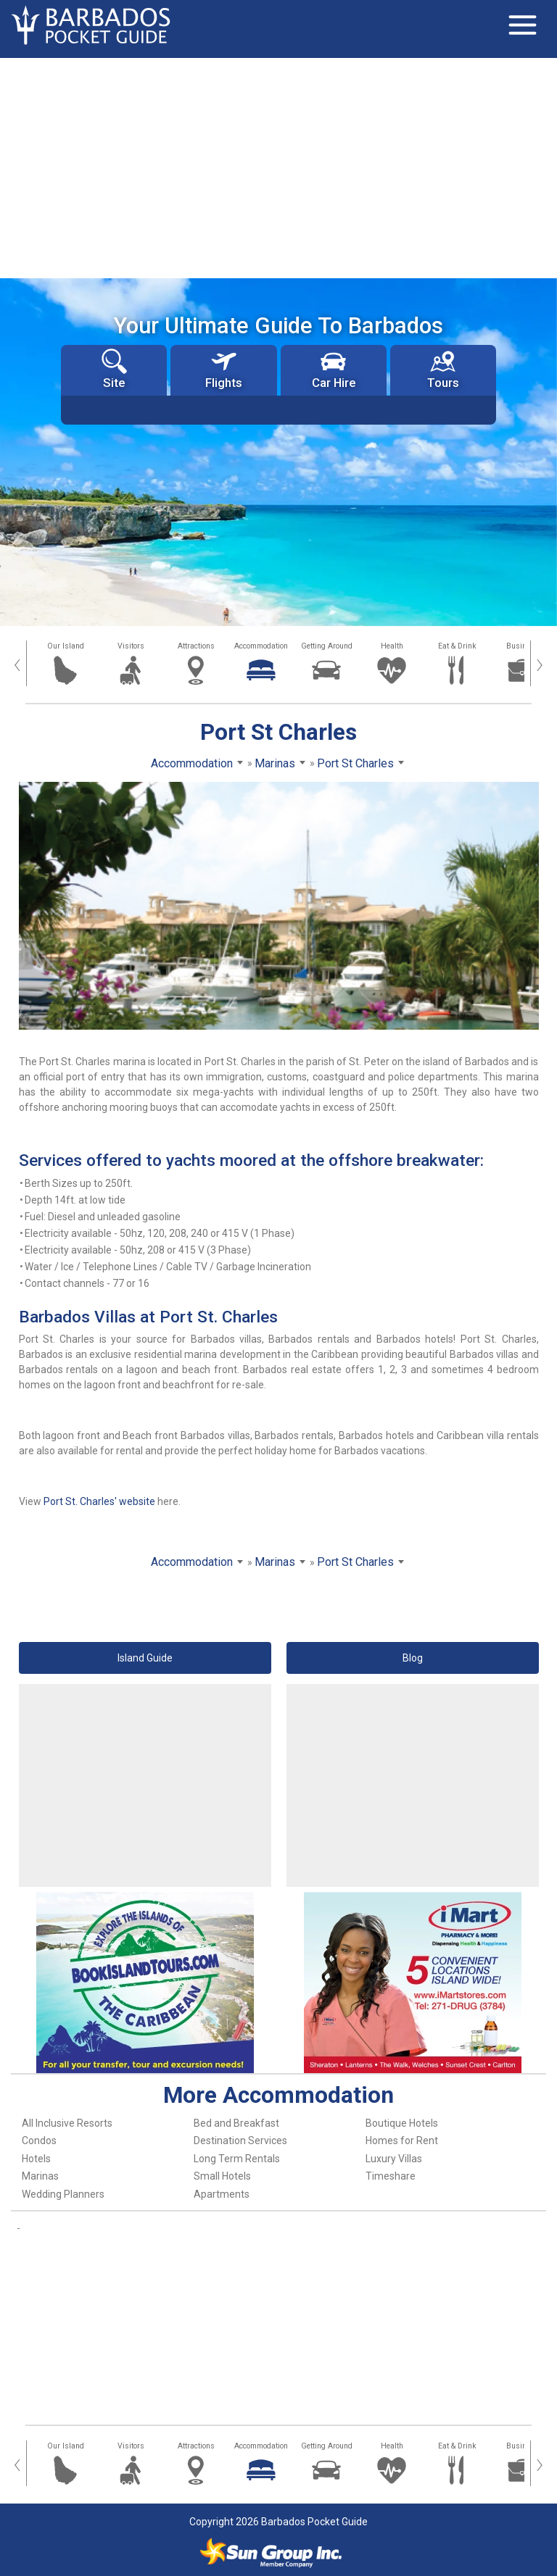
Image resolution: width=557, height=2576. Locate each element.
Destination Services (240, 2140)
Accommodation (261, 646)
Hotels (36, 2158)
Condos (39, 2140)
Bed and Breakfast (236, 2123)
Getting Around (326, 646)
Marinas (40, 2176)
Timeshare (391, 2176)
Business (522, 646)
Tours (443, 369)
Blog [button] (413, 1658)
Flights (223, 369)
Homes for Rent (402, 2140)
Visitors (130, 646)
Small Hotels (222, 2176)
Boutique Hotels (402, 2123)
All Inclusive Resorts (67, 2123)
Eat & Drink (457, 646)
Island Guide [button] (145, 1658)
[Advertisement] (278, 166)
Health (392, 646)
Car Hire (333, 369)
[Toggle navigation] (522, 25)
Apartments (221, 2194)
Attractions (196, 646)
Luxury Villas (394, 2158)
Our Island (65, 646)
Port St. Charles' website (99, 1501)
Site (114, 369)
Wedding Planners (63, 2194)
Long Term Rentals (237, 2158)
